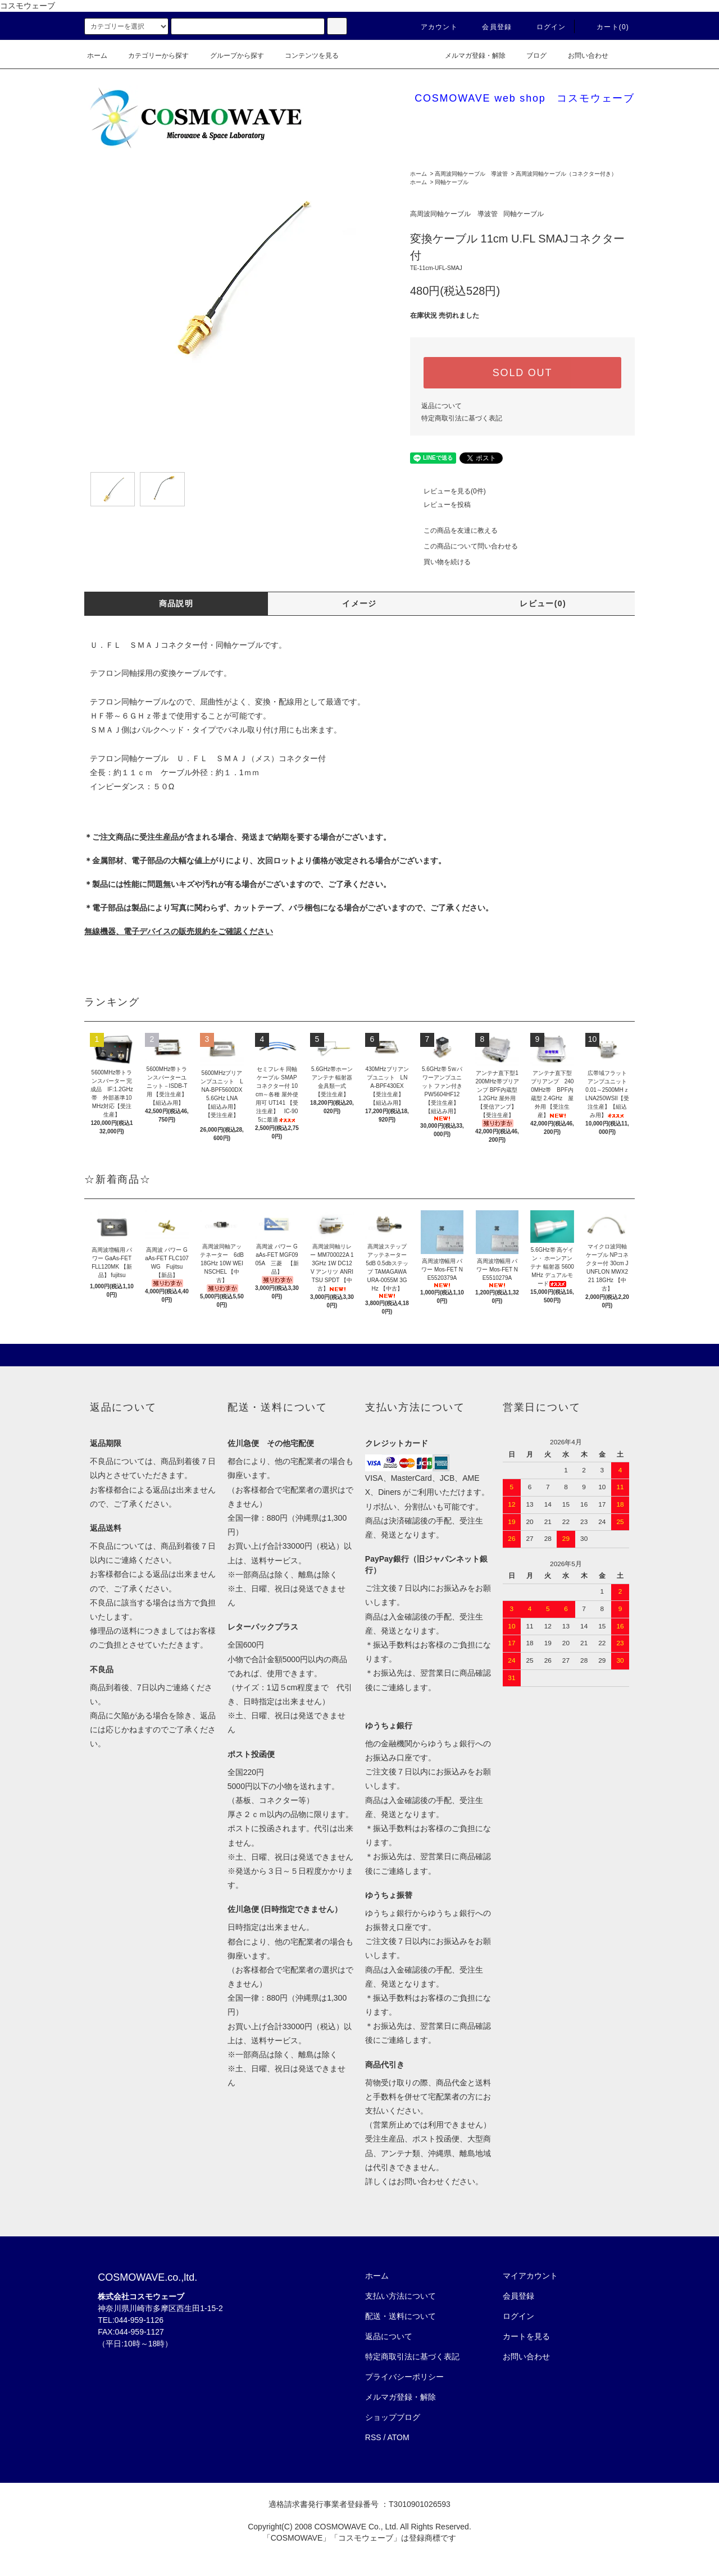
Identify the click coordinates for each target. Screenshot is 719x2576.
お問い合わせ (581, 56)
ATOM (398, 2437)
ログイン (544, 27)
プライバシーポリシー (404, 2376)
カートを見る (526, 2336)
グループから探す (230, 56)
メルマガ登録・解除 (468, 56)
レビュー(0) (543, 603)
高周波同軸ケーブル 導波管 (471, 174)
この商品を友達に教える (454, 530)
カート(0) (606, 27)
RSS (373, 2437)
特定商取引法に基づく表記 (461, 418)
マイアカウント (530, 2275)
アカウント (432, 27)
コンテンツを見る (305, 56)
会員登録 (490, 27)
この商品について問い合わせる (464, 546)
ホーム (97, 56)
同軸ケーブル (451, 182)
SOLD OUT (522, 372)
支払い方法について (400, 2295)
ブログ (530, 56)
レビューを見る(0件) (448, 491)
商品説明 (176, 603)
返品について (441, 406)
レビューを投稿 (440, 505)
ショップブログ (392, 2417)
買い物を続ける (440, 562)
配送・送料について (400, 2316)
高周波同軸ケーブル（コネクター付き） (566, 174)
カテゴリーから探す (152, 56)
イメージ (359, 603)
